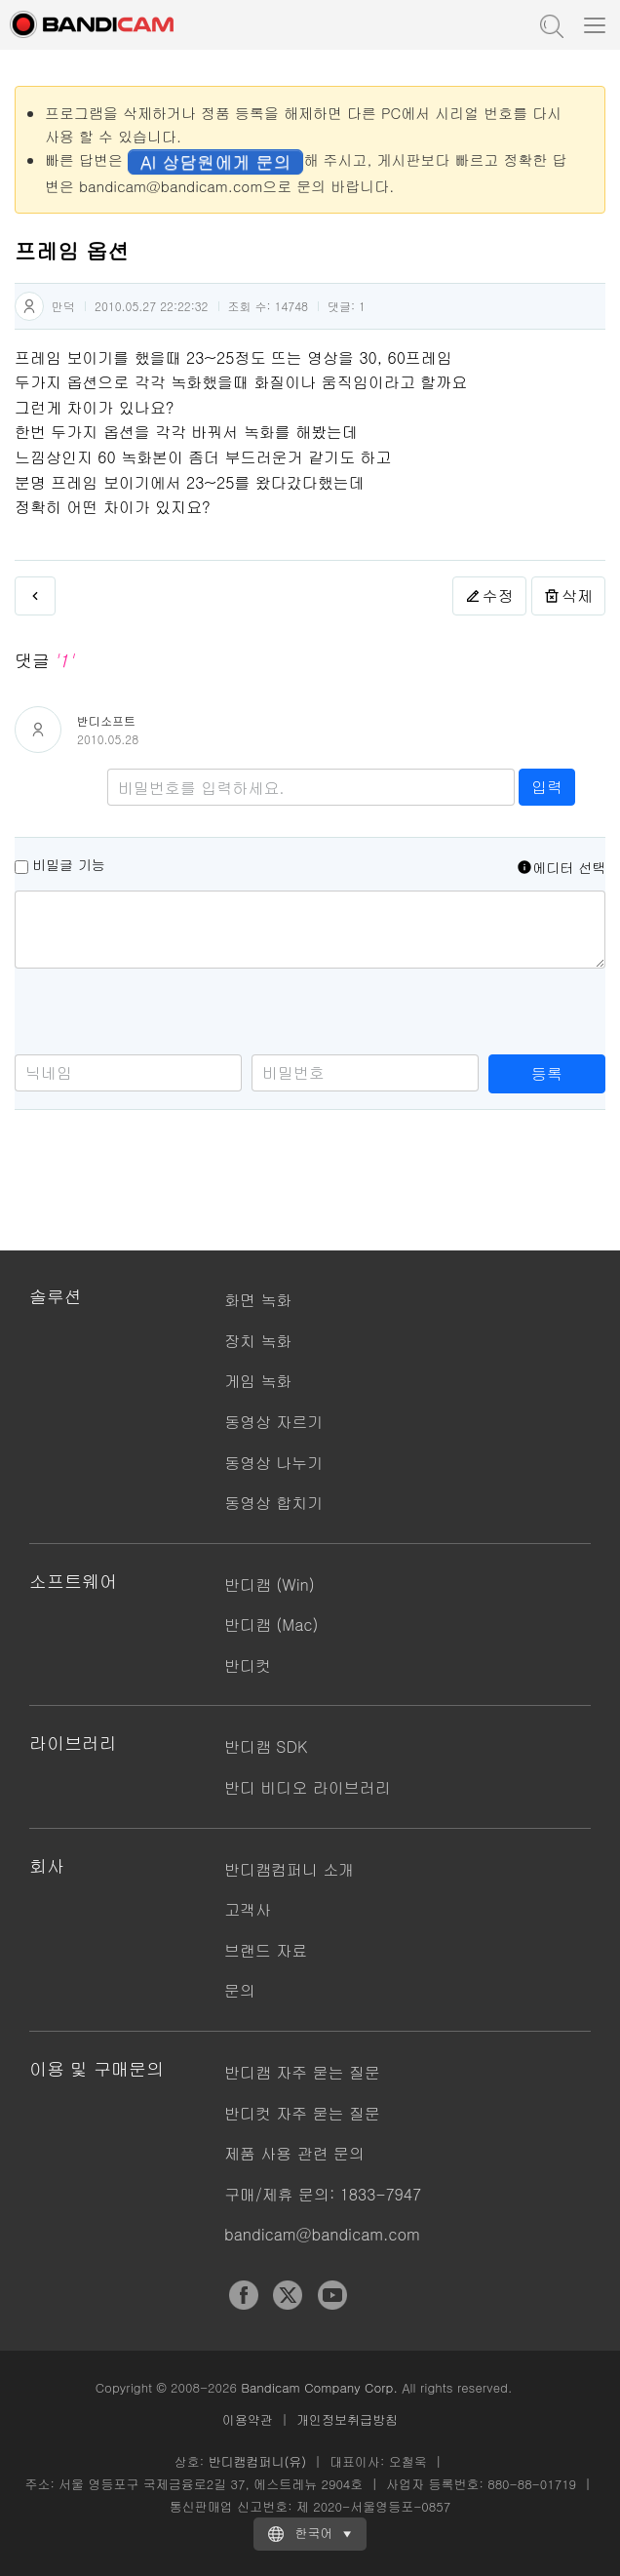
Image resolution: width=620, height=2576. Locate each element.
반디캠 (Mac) (271, 1624)
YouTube (332, 2295)
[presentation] (163, 1016)
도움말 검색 (549, 24)
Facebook (243, 2295)
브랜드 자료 (265, 1950)
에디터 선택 (561, 867)
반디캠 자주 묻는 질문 (302, 2072)
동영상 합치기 (273, 1502)
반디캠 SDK (265, 1746)
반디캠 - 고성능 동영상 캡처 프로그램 (112, 24)
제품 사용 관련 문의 (294, 2153)
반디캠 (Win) (269, 1584)
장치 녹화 (257, 1340)
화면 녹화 (257, 1299)
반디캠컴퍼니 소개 (289, 1869)
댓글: (347, 306)
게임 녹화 (257, 1380)
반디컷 (247, 1665)
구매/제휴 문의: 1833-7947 (322, 2194)
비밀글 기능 (68, 864)
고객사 (247, 1909)
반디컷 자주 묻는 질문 (302, 2113)
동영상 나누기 (273, 1462)
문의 (239, 1990)
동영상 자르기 (273, 1421)
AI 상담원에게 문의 (215, 161)
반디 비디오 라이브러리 (307, 1787)
